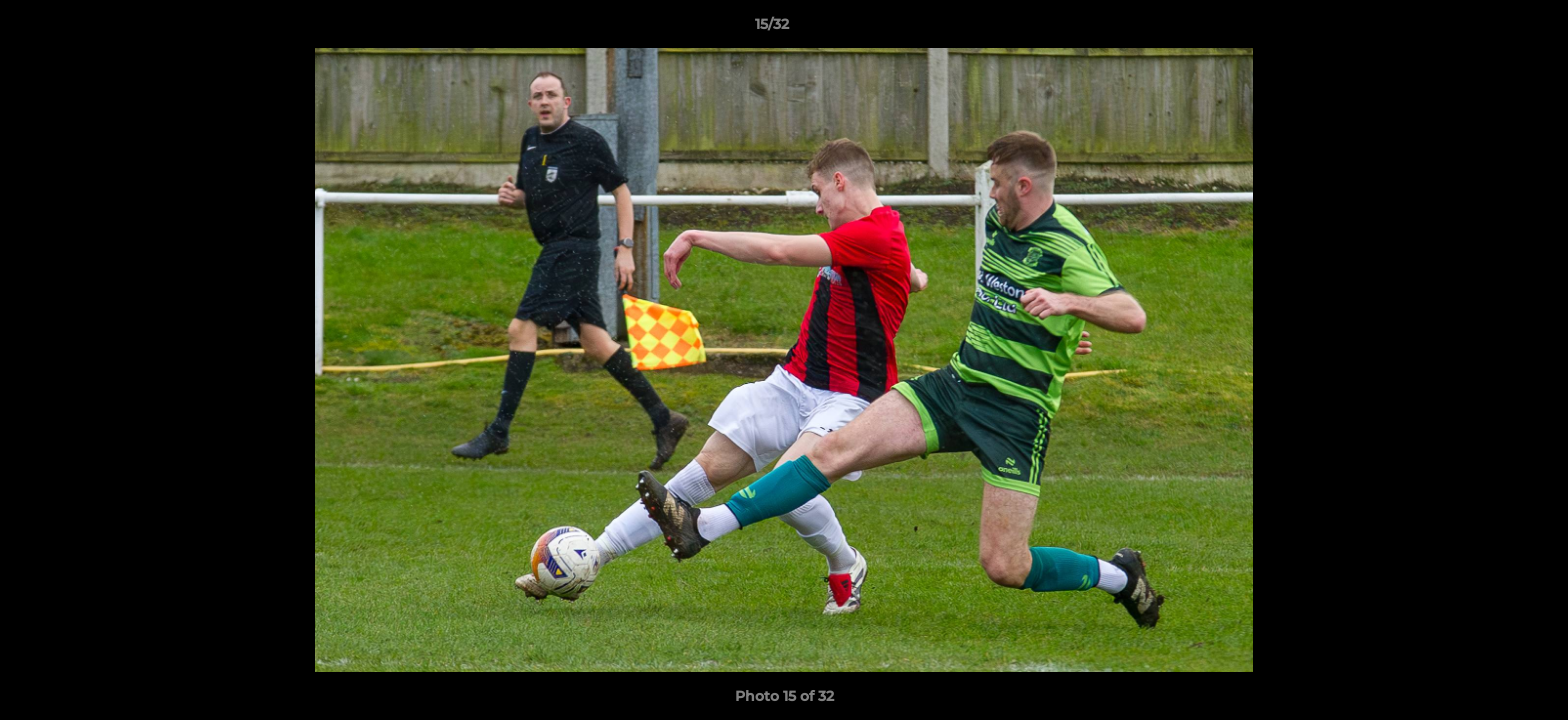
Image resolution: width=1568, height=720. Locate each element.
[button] (1484, 29)
